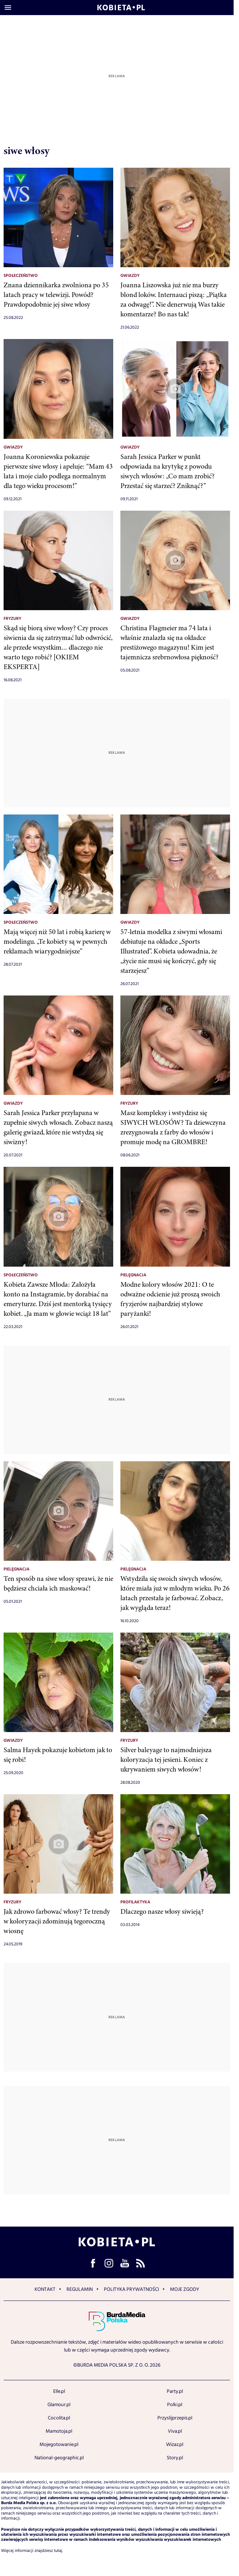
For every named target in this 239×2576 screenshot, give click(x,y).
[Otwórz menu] (8, 7)
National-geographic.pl (59, 2457)
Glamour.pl (58, 2404)
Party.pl (175, 2391)
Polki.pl (174, 2404)
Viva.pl (175, 2431)
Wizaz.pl (174, 2444)
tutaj (58, 2550)
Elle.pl (59, 2391)
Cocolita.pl (59, 2418)
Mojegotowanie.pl (59, 2444)
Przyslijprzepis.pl (174, 2418)
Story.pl (175, 2457)
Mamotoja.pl (59, 2431)
